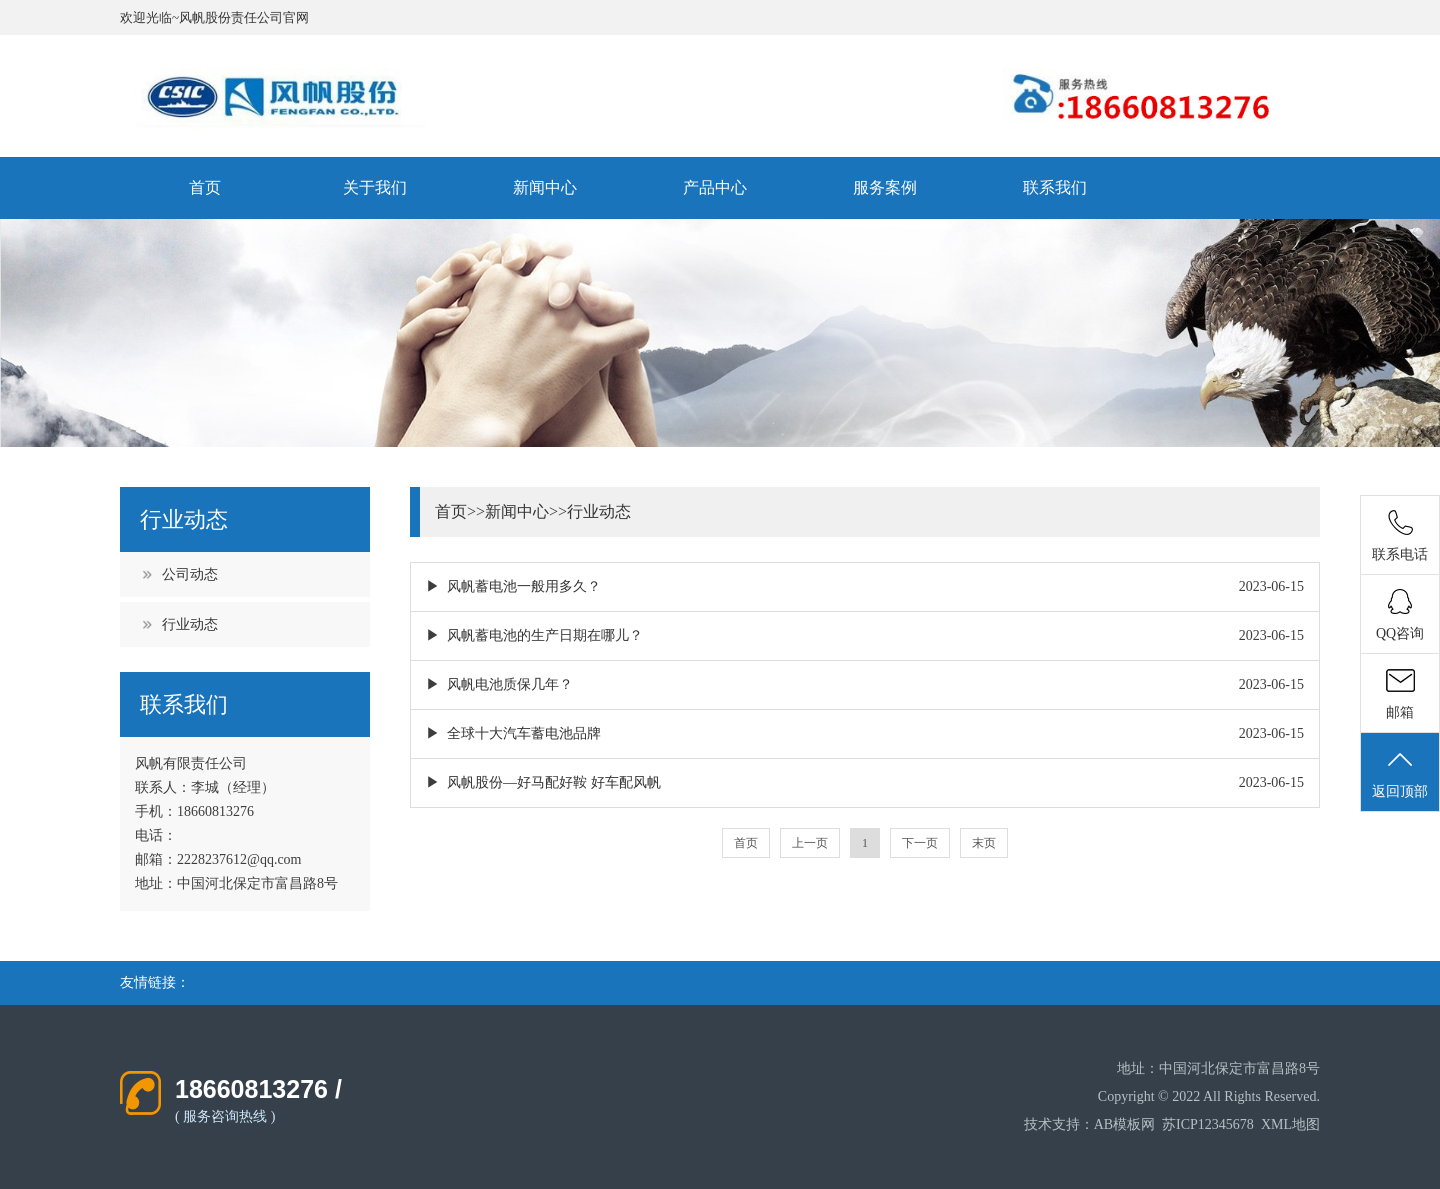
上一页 (810, 843)
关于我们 (375, 187)
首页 (205, 187)
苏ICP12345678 (1208, 1124)
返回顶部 (1400, 773)
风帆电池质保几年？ (510, 684)
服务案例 (885, 187)
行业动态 (190, 624)
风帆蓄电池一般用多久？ (524, 586)
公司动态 (190, 574)
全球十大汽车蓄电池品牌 (524, 733)
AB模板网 (1124, 1124)
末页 (984, 843)
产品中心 (715, 187)
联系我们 (1055, 187)
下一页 (920, 843)
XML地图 (1290, 1124)
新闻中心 (545, 187)
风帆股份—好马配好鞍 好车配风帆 (554, 782)
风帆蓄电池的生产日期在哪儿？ (545, 635)
